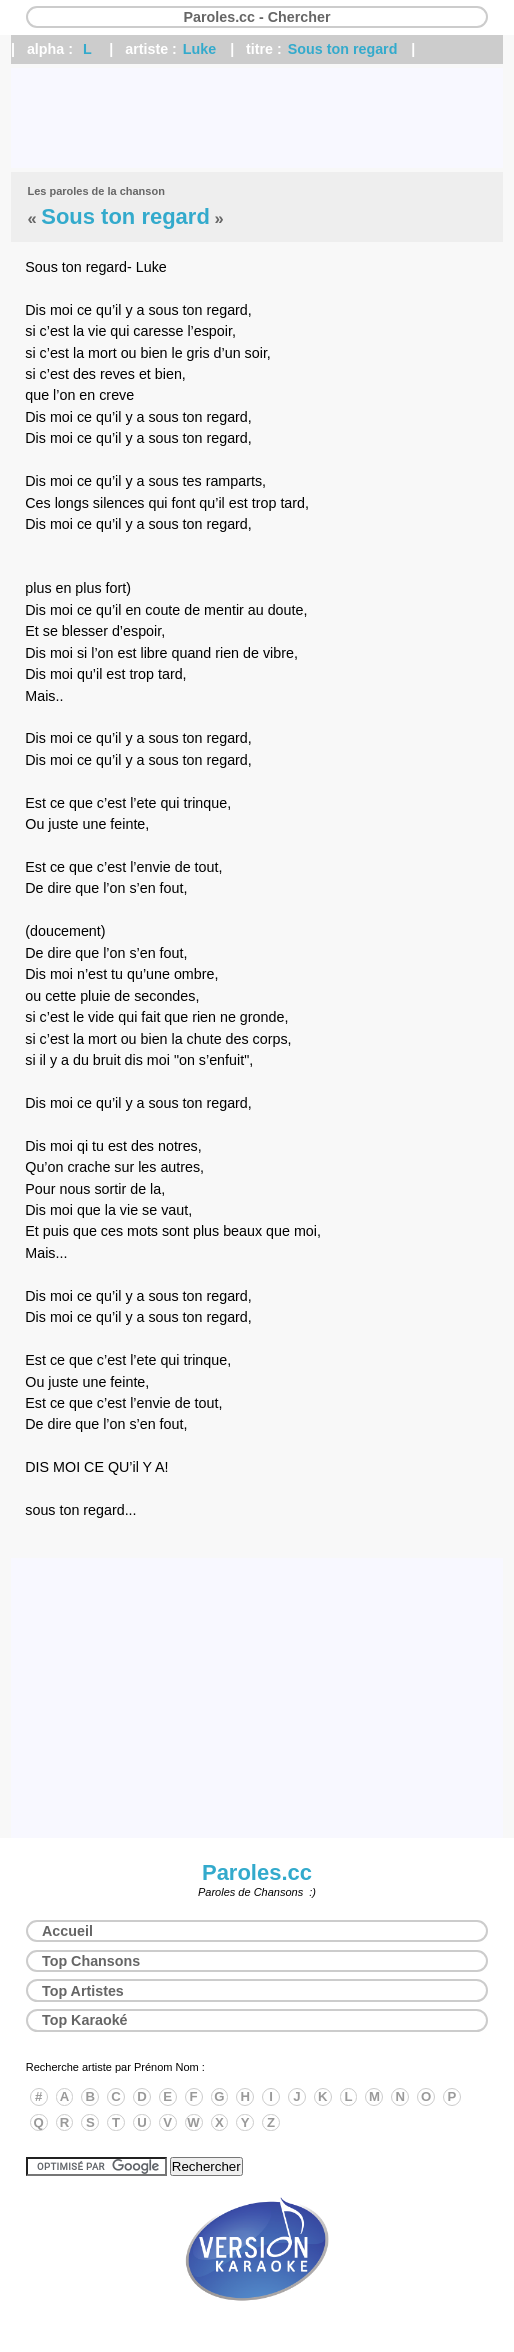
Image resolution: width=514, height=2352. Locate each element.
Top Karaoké (85, 2020)
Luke (199, 49)
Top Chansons (91, 1961)
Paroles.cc (257, 1872)
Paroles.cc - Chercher (256, 17)
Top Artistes (83, 1991)
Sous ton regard (343, 49)
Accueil (67, 1931)
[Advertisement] (257, 118)
